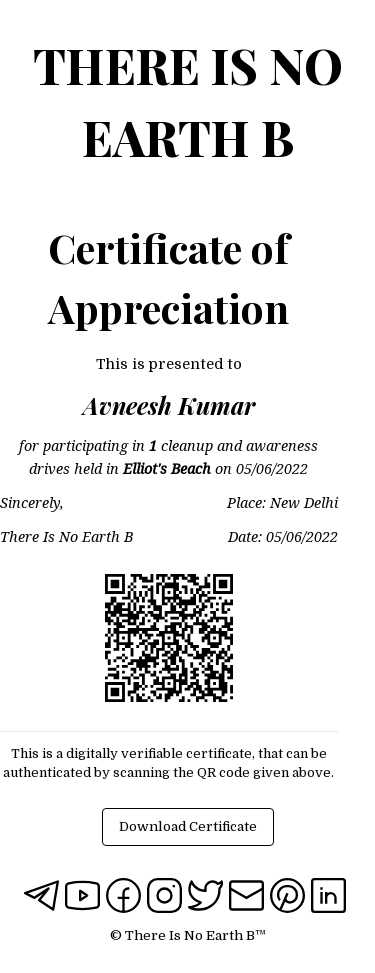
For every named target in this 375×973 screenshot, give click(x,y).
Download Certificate (188, 826)
